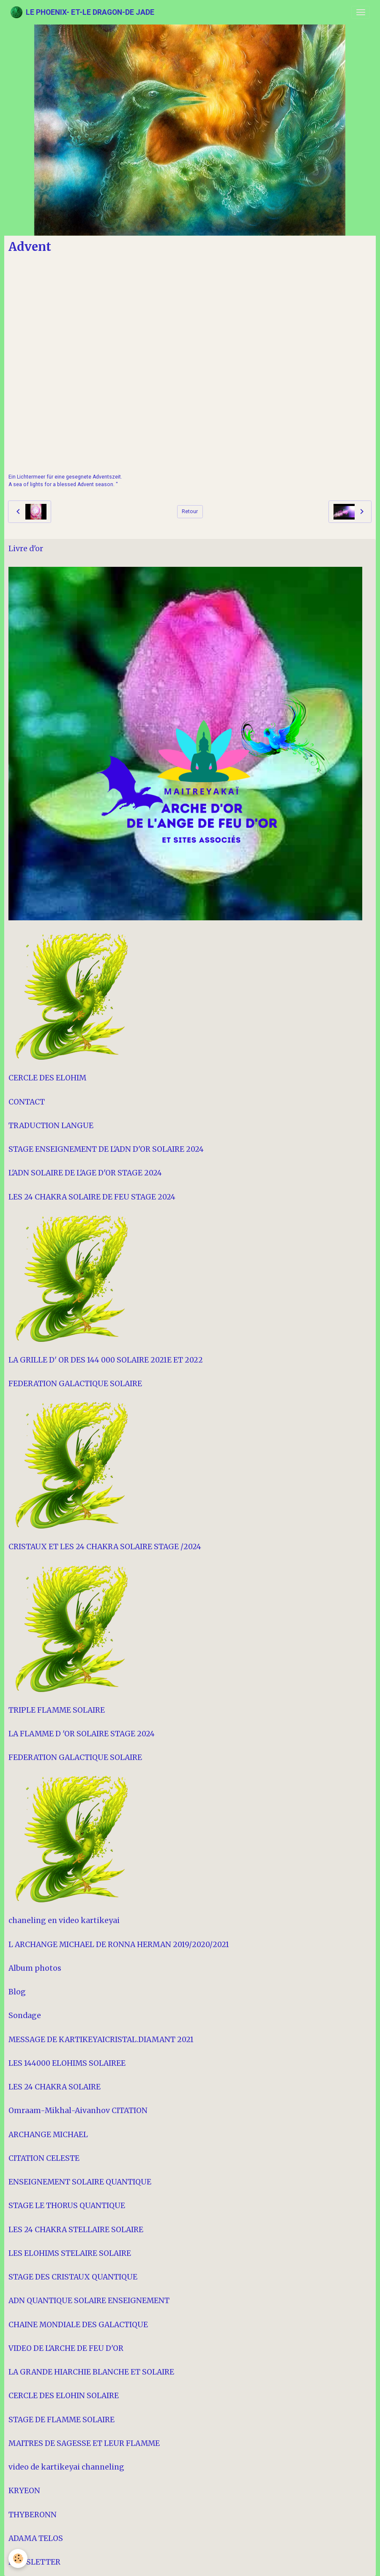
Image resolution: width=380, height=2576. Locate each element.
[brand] (82, 12)
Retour (190, 511)
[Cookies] (17, 2558)
